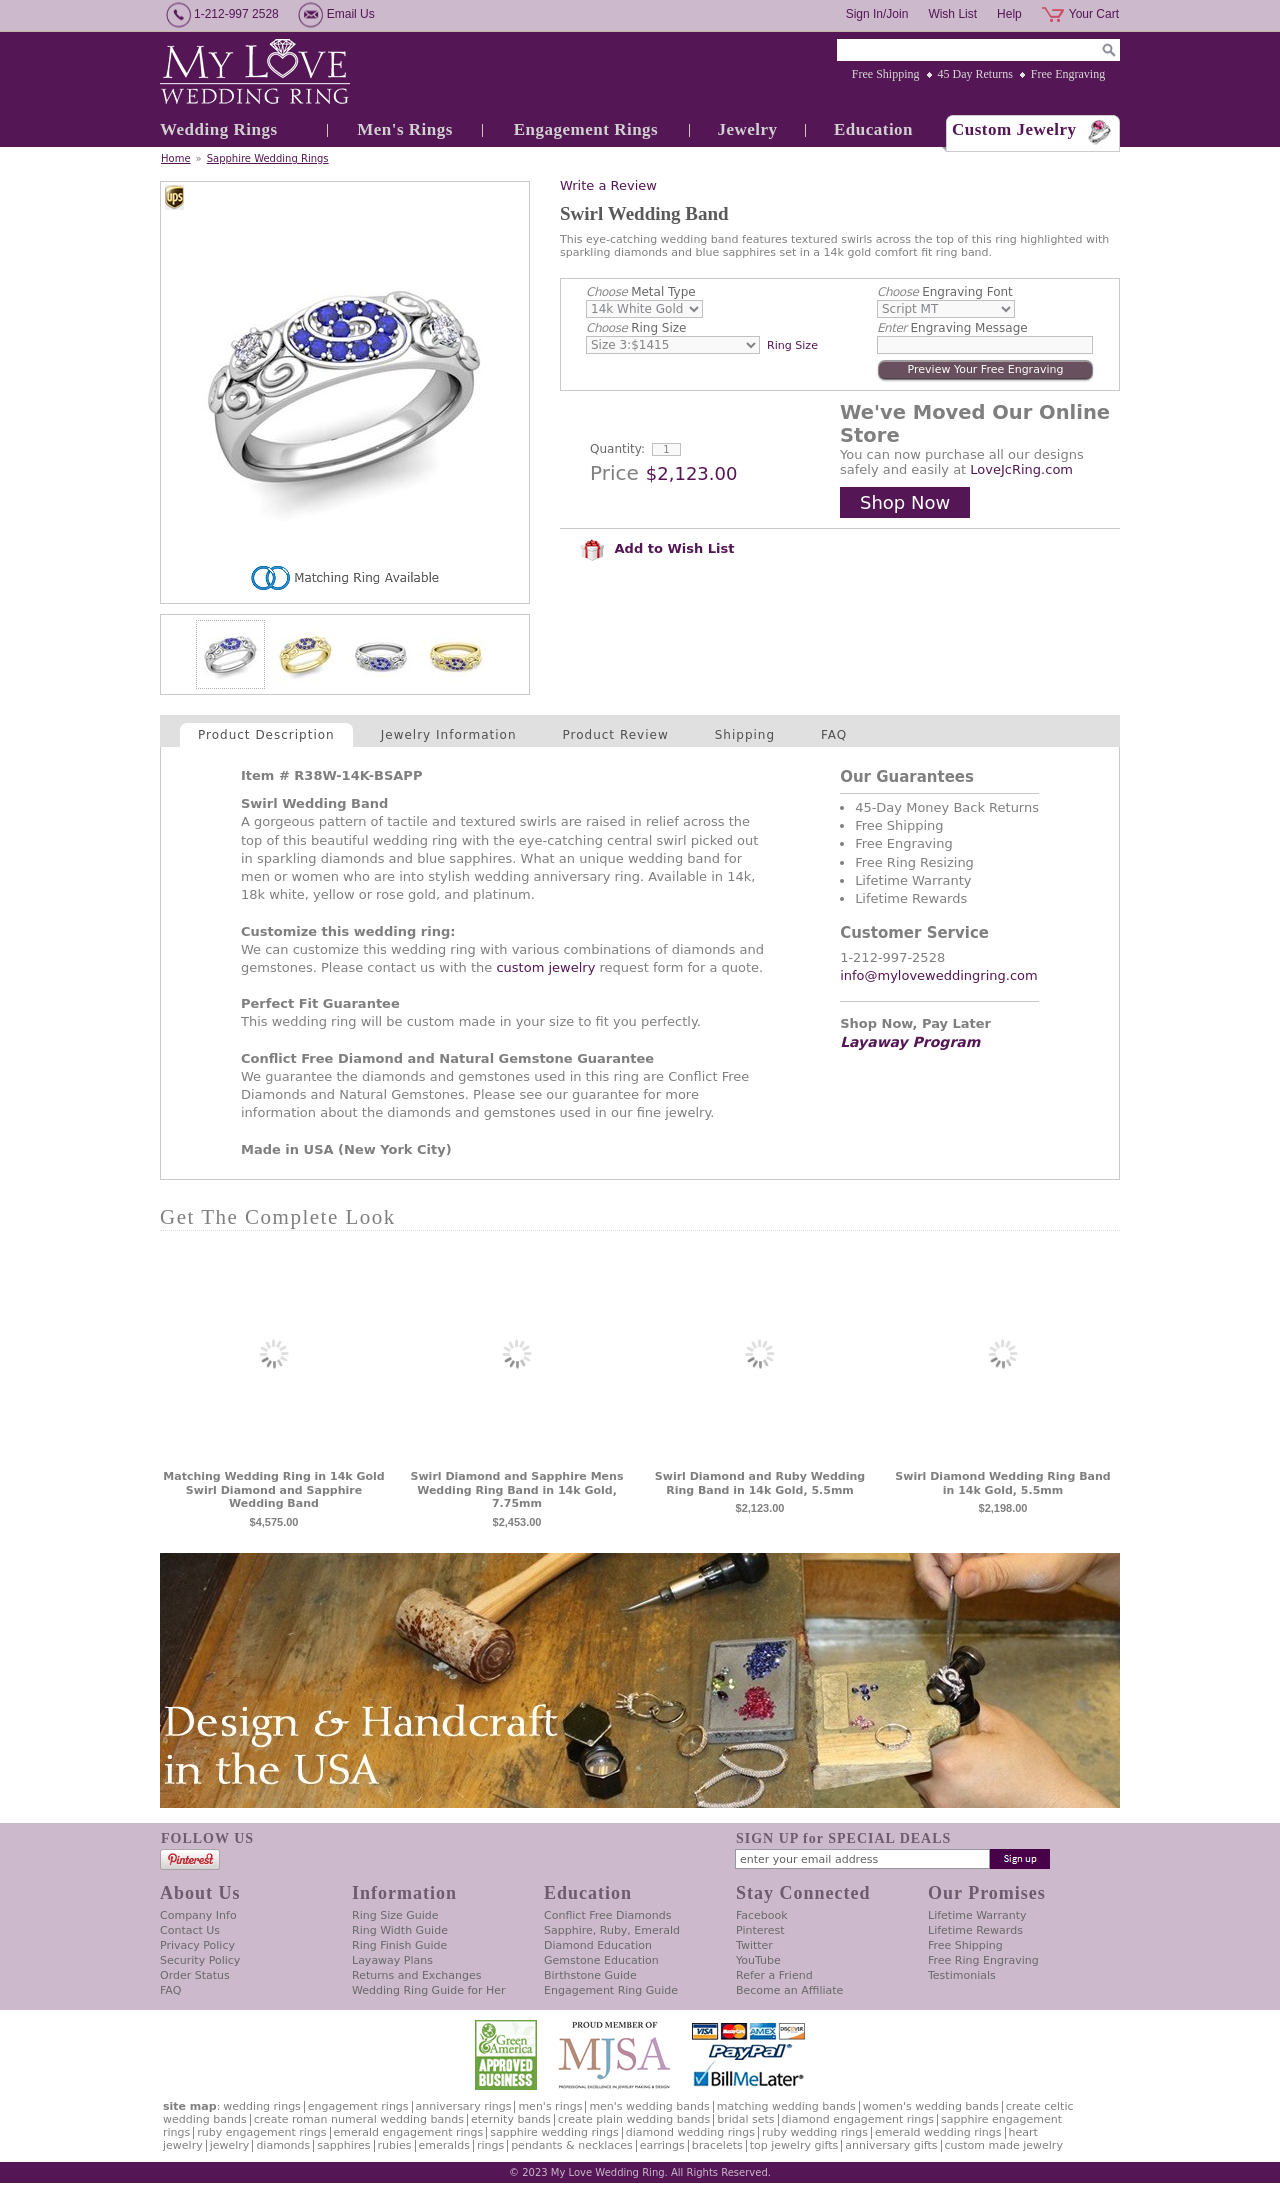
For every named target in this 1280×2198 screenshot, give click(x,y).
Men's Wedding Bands (649, 2106)
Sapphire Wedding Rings (268, 158)
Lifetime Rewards (975, 1930)
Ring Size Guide (395, 1915)
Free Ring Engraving (983, 1960)
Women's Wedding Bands (931, 2106)
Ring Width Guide (400, 1930)
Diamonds (283, 2145)
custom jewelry (545, 967)
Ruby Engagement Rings (261, 2132)
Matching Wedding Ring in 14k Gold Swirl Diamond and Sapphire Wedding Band (273, 1490)
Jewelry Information (449, 735)
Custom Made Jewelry (1004, 2145)
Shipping (745, 735)
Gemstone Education (601, 1960)
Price (614, 473)
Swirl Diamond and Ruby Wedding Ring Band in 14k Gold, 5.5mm (760, 1483)
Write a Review (608, 185)
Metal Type (641, 292)
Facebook (762, 1915)
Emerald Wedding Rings (938, 2132)
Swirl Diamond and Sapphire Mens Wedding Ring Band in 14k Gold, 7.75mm (517, 1490)
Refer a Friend (774, 1975)
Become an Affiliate (789, 1990)
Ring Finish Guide (399, 1945)
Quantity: (617, 449)
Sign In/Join (877, 14)
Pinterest (760, 1930)
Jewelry (747, 129)
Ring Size (636, 328)
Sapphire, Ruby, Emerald (612, 1930)
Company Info (198, 1915)
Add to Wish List (657, 548)
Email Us (351, 14)
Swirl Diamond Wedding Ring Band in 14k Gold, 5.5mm (1002, 1483)
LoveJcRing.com (1021, 469)
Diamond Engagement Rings (858, 2119)
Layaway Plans (392, 1960)
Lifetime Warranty (977, 1915)
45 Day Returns (975, 74)
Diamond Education (598, 1945)
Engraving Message (952, 328)
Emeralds (444, 2145)
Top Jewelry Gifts (794, 2145)
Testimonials (962, 1975)
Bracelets (717, 2145)
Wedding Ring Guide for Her (429, 1990)
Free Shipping (886, 74)
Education (873, 129)
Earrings (662, 2145)
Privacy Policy (197, 1945)
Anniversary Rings (464, 2106)
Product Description (266, 735)
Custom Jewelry (1014, 129)
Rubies (395, 2145)
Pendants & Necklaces (572, 2145)
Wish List (952, 14)
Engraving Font (945, 292)
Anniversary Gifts (891, 2145)
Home (176, 158)
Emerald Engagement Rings (409, 2132)
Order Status (195, 1975)
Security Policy (200, 1960)
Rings (490, 2145)
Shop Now (905, 502)
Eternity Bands (511, 2119)
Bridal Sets (745, 2119)
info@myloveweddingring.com (939, 975)
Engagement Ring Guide (611, 1990)
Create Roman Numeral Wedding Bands (359, 2119)
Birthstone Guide (590, 1975)
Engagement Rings (586, 129)
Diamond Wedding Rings (690, 2132)
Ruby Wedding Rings (815, 2132)
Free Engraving (1068, 74)
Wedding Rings (219, 129)
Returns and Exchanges (416, 1975)
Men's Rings (405, 129)
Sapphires (343, 2145)
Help (1009, 14)
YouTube (758, 1960)
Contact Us (190, 1930)
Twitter (754, 1945)
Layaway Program (910, 1042)
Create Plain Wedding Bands (634, 2119)
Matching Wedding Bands (786, 2106)
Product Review (616, 735)
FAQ (834, 735)
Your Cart (1094, 14)
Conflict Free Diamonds (607, 1915)
